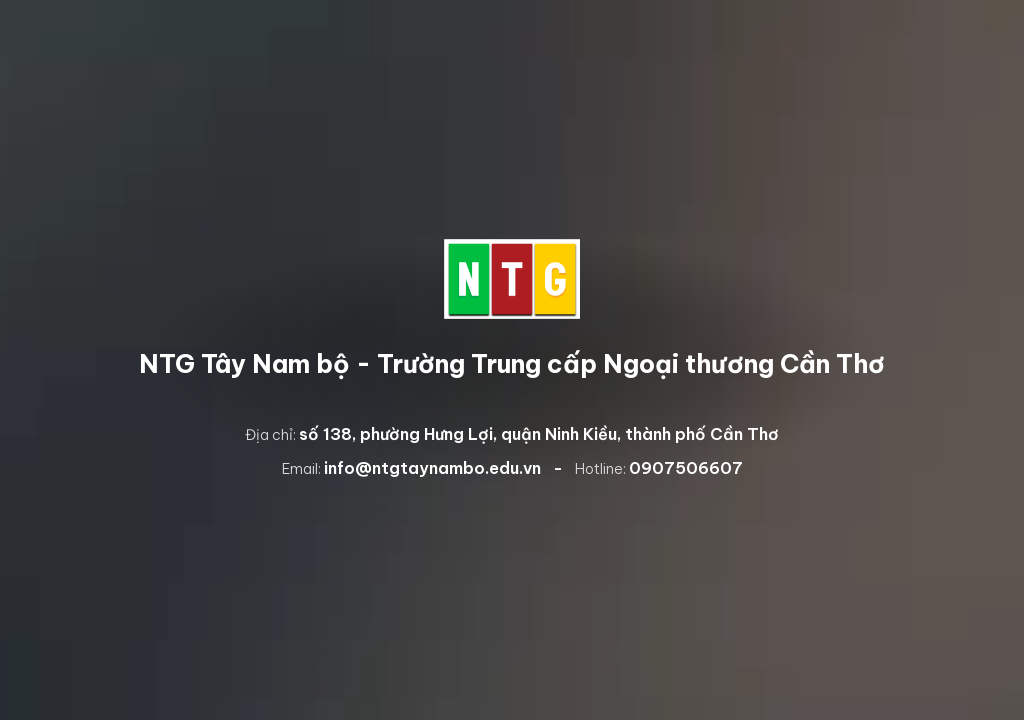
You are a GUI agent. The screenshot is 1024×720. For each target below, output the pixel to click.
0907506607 (686, 468)
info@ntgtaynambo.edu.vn (432, 468)
